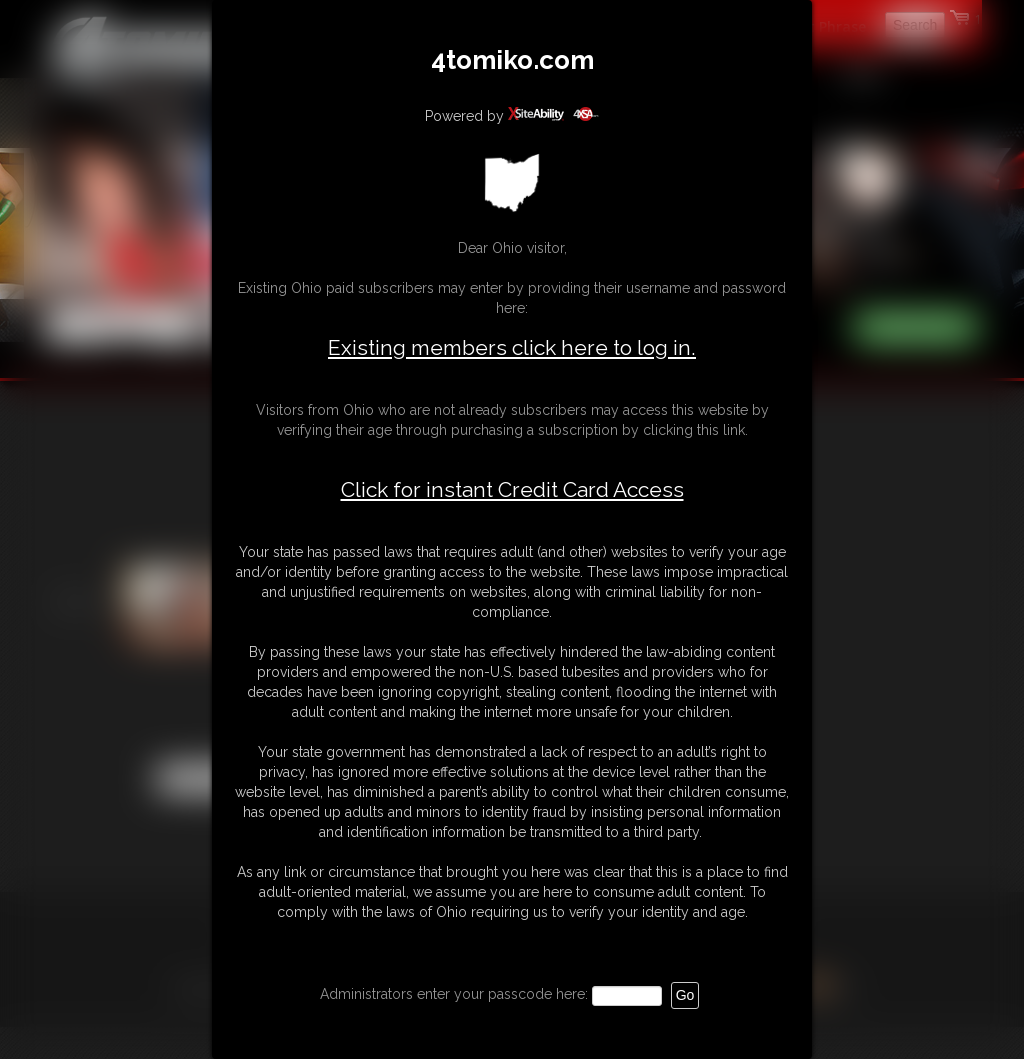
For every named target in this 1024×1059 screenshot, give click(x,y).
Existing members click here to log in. (512, 347)
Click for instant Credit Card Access (512, 490)
